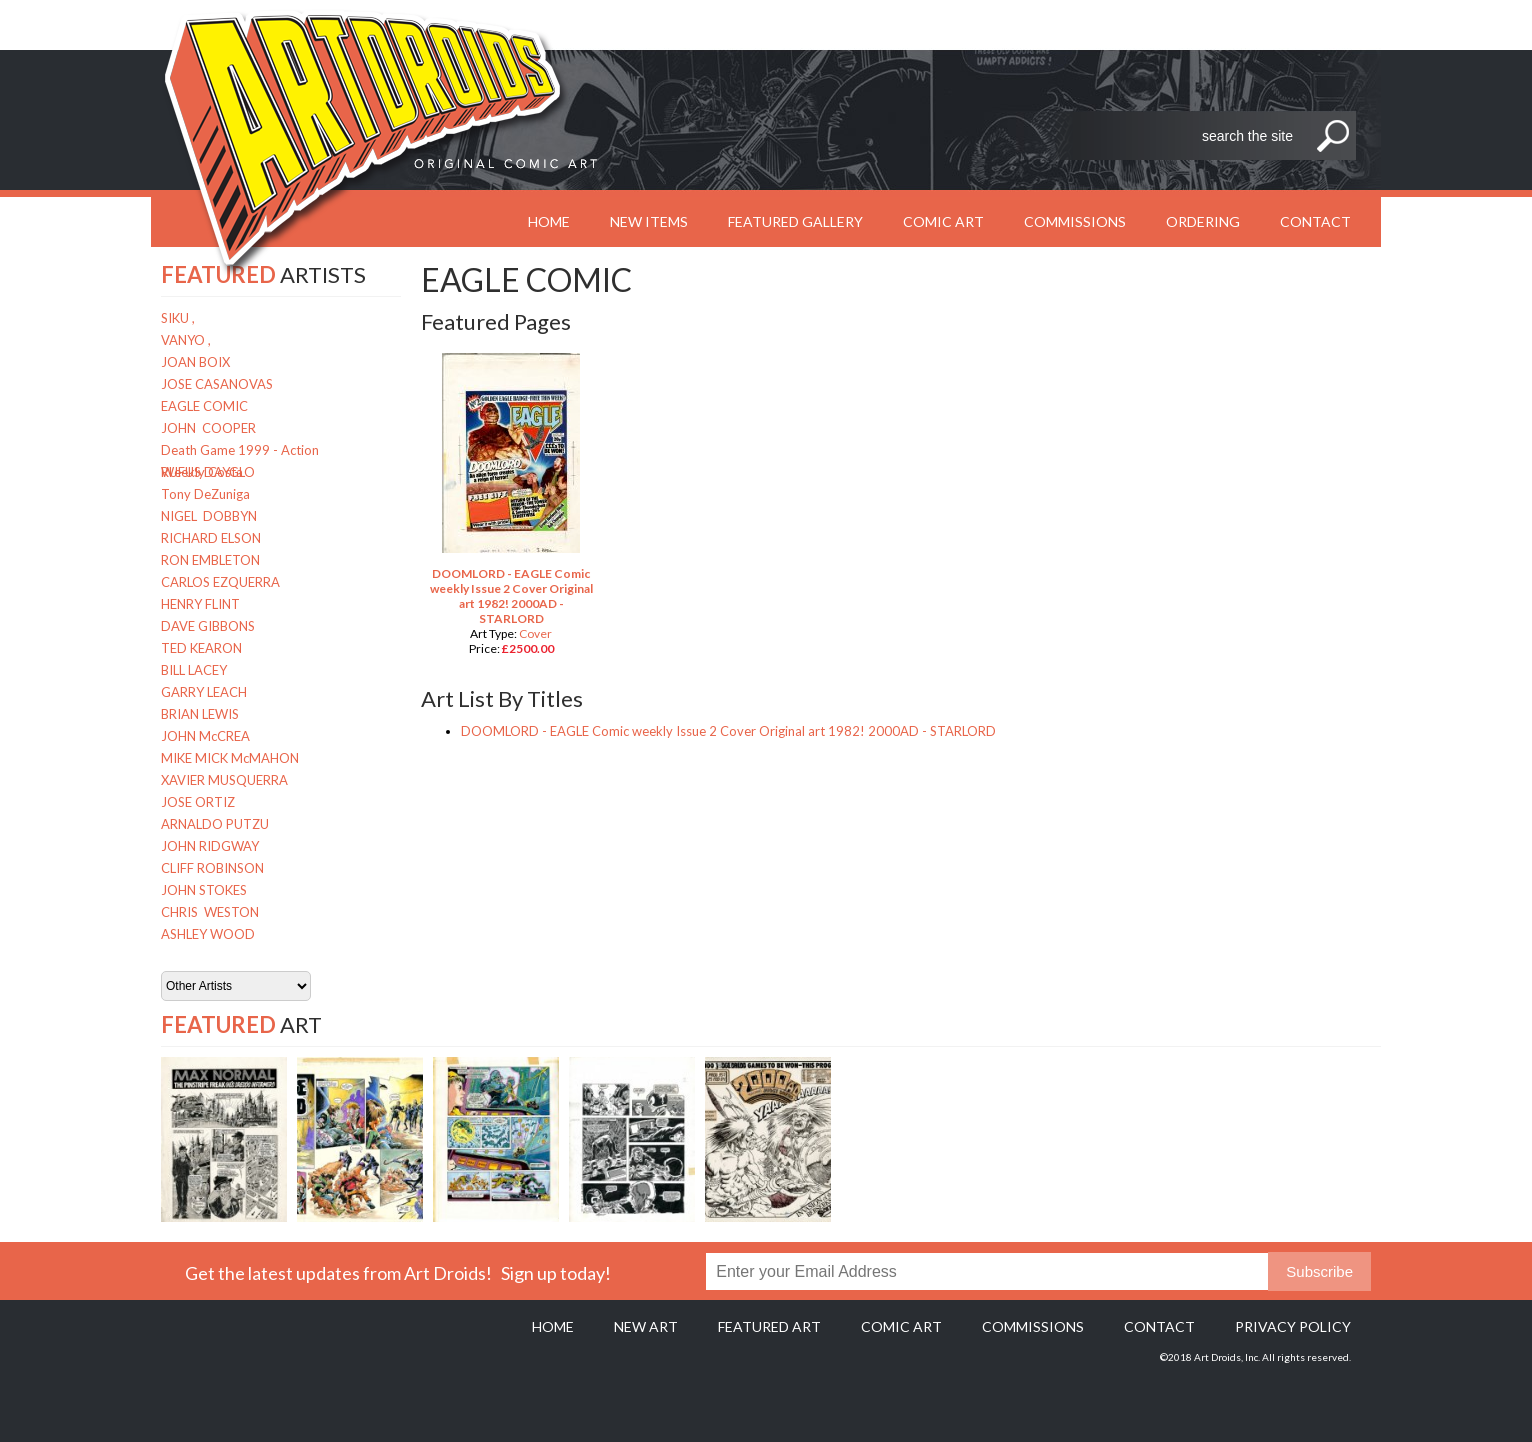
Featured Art (769, 1326)
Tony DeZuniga (205, 494)
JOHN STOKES (204, 890)
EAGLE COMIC (204, 406)
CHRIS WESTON (210, 912)
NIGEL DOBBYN (209, 516)
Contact (1315, 221)
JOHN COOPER (208, 428)
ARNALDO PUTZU (215, 824)
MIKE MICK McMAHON (230, 758)
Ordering (1203, 221)
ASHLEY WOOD (208, 934)
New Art (646, 1326)
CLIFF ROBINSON (212, 868)
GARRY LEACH (204, 692)
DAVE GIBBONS (208, 626)
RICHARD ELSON (211, 538)
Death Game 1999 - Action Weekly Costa (240, 451)
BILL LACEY (194, 670)
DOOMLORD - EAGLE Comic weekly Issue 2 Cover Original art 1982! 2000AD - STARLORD (511, 596)
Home (553, 1326)
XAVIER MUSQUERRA (224, 780)
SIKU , (178, 318)
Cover (535, 633)
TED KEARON (201, 648)
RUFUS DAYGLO (208, 472)
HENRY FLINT (200, 604)
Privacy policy (1293, 1326)
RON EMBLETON (210, 560)
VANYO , (186, 340)
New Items (649, 221)
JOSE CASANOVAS (217, 384)
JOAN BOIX (195, 362)
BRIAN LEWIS (200, 714)
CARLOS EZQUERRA (220, 582)
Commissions (1075, 221)
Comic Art (943, 221)
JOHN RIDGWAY (210, 846)
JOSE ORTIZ (198, 802)
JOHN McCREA (205, 736)
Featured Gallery (795, 221)
